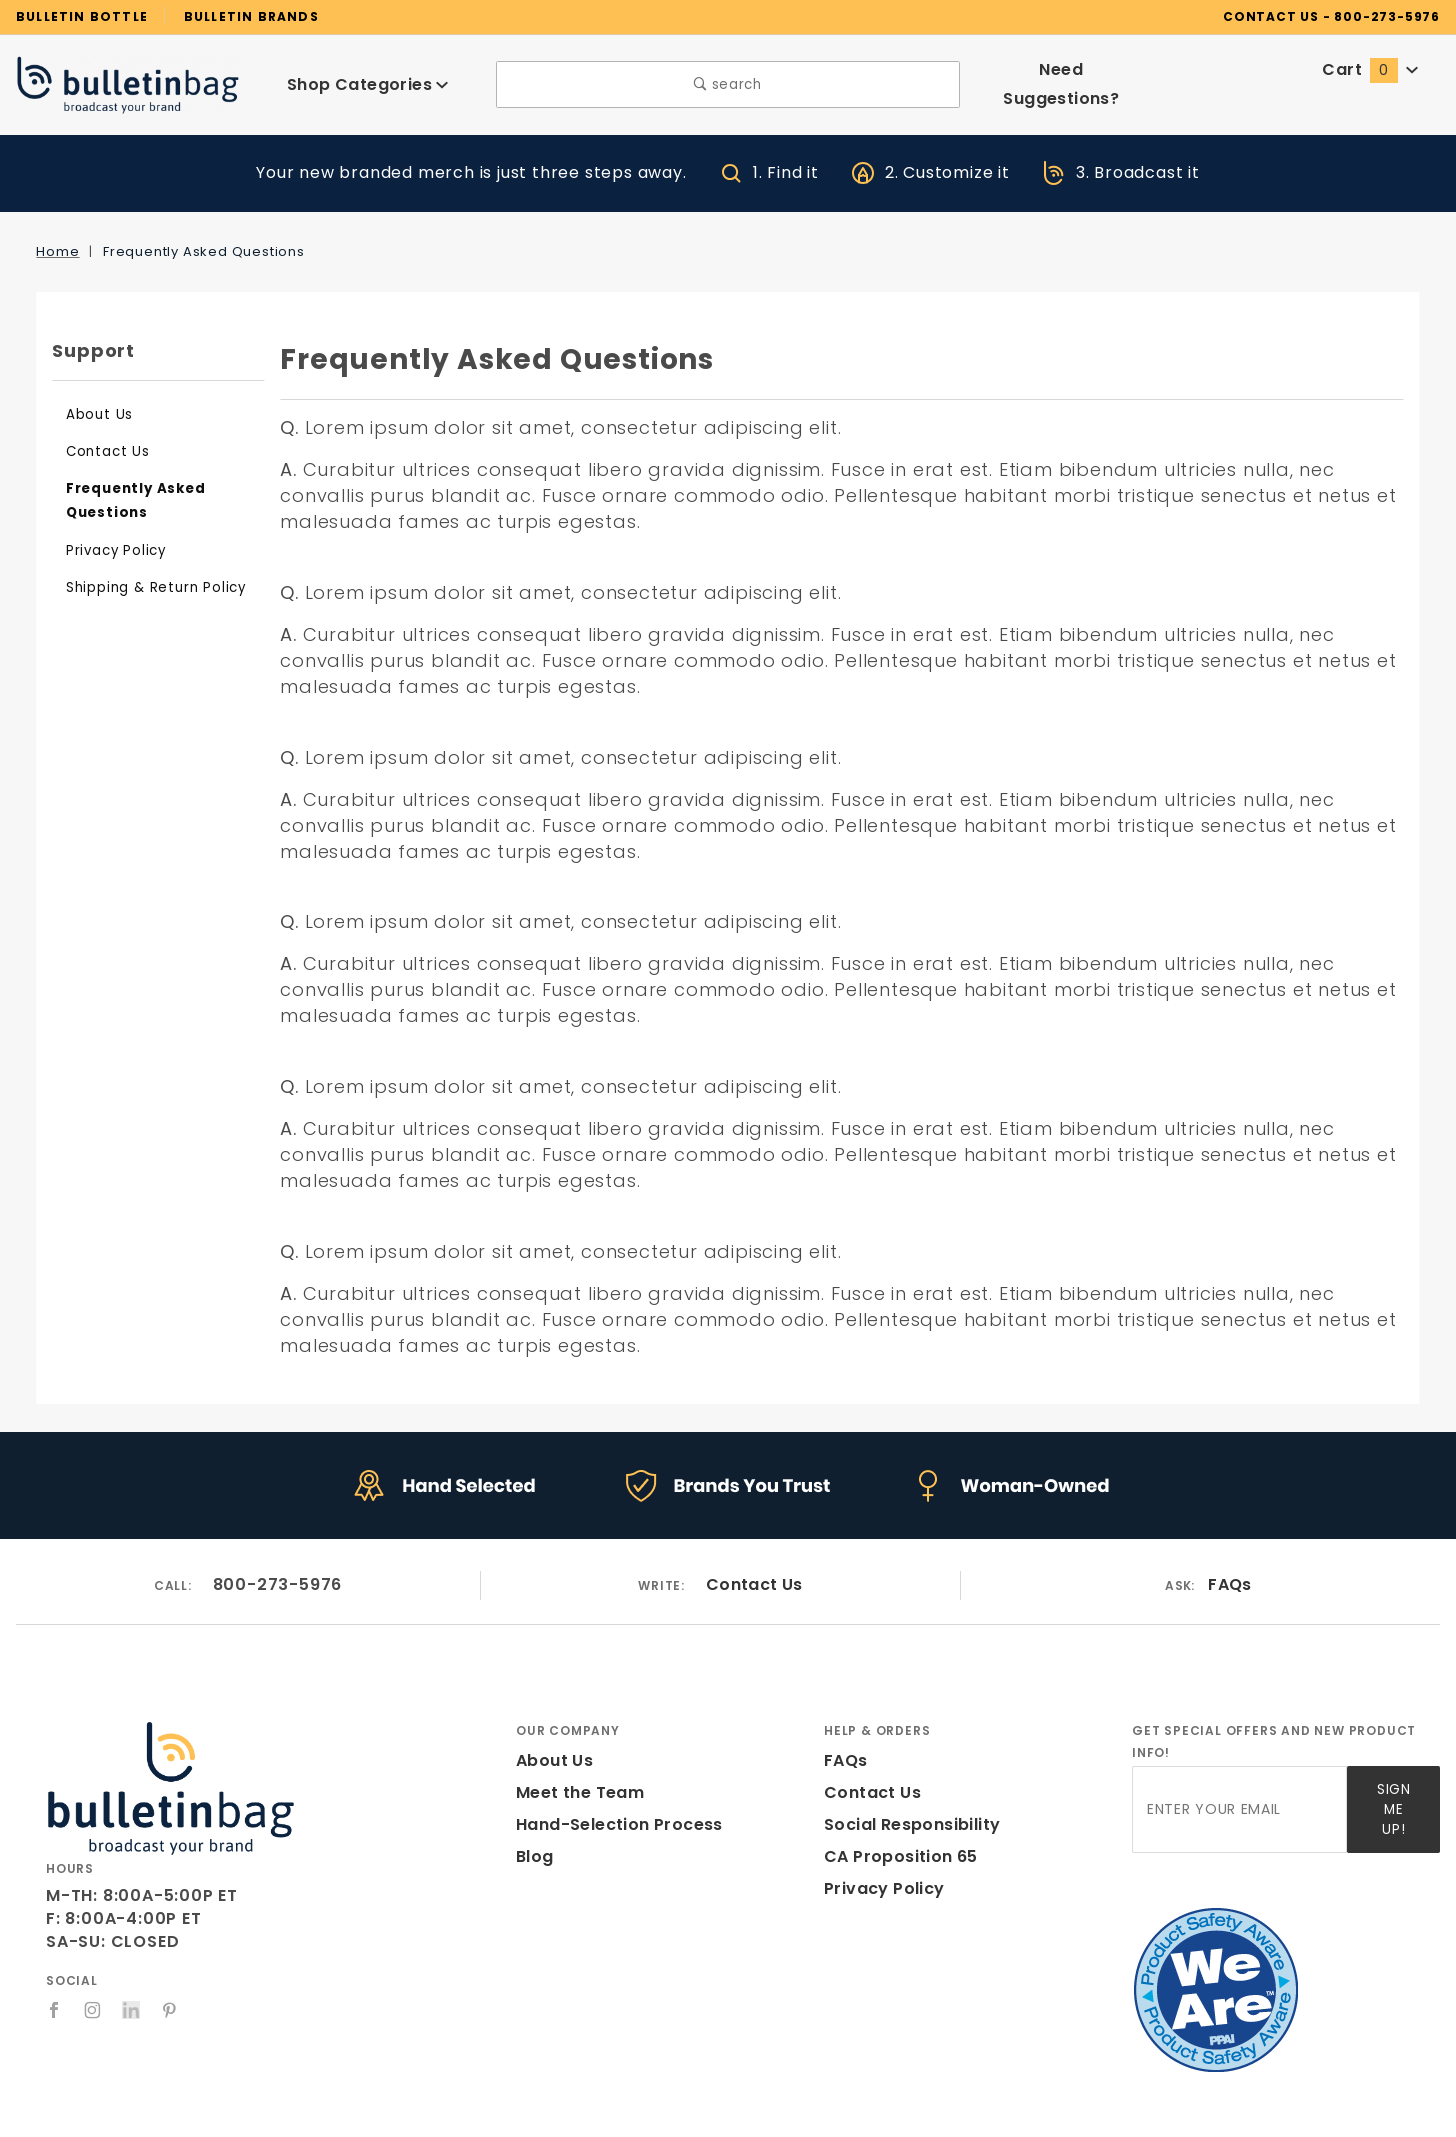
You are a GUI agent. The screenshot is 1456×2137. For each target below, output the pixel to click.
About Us (96, 414)
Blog (534, 1856)
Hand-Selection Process (612, 1824)
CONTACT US (1300, 16)
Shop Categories (368, 84)
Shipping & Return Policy (149, 587)
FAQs (1231, 1585)
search (727, 84)
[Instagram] (93, 2010)
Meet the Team (573, 1792)
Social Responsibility (908, 1824)
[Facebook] (54, 2010)
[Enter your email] (1239, 1803)
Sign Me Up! (1392, 1802)
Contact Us (103, 451)
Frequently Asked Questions (128, 500)
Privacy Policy (113, 550)
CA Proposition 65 (896, 1856)
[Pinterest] (170, 2010)
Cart (1371, 69)
